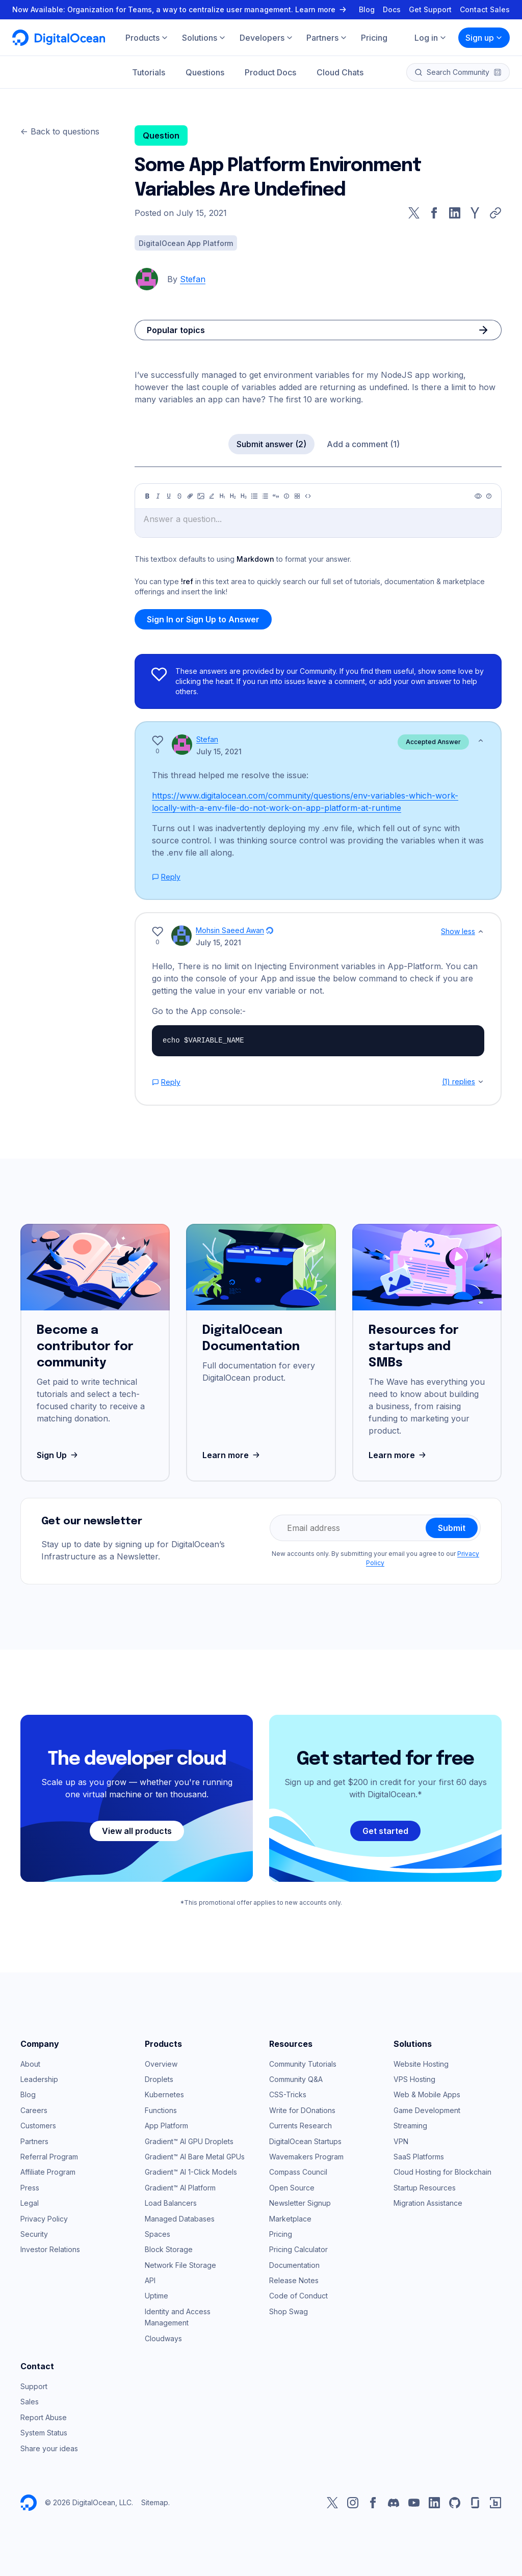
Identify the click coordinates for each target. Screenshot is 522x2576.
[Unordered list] (254, 496)
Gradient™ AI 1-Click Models (191, 2172)
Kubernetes (164, 2094)
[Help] (489, 496)
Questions (205, 72)
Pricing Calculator (298, 2249)
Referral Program (49, 2156)
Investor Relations (50, 2249)
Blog (367, 9)
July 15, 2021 (219, 751)
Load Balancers (171, 2203)
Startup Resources (425, 2187)
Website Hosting (421, 2064)
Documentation (294, 2265)
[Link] (190, 496)
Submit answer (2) (271, 444)
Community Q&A (296, 2079)
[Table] (297, 496)
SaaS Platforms (419, 2156)
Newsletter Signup (300, 2203)
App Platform (166, 2125)
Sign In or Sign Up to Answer (203, 619)
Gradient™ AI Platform (180, 2187)
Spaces (157, 2234)
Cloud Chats (340, 72)
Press (29, 2187)
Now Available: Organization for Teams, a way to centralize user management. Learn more (180, 9)
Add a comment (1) (363, 444)
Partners (34, 2141)
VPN (401, 2141)
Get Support (430, 9)
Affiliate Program (47, 2172)
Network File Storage (180, 2265)
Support (33, 2386)
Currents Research (300, 2125)
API (150, 2280)
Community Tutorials (302, 2064)
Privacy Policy (44, 2218)
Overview (161, 2064)
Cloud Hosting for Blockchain (442, 2172)
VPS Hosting (414, 2079)
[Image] (201, 496)
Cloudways (163, 2338)
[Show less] (480, 740)
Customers (38, 2125)
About (30, 2064)
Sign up (484, 38)
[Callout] (286, 496)
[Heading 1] (222, 496)
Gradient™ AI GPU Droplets (189, 2141)
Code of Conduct (298, 2295)
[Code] (308, 496)
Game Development (427, 2110)
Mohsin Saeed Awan (230, 930)
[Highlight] (211, 496)
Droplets (159, 2079)
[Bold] (147, 496)
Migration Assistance (428, 2203)
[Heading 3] (244, 496)
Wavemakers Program (306, 2156)
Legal (29, 2203)
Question (161, 135)
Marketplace (290, 2218)
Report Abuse (43, 2417)
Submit (451, 1528)
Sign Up (58, 1455)
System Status (43, 2432)
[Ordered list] (265, 496)
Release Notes (294, 2280)
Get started (385, 1831)
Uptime (156, 2295)
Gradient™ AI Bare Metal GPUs (195, 2156)
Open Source (292, 2187)
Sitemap (154, 2502)
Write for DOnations (302, 2110)
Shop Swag (288, 2311)
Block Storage (169, 2249)
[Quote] (276, 496)
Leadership (39, 2079)
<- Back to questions (59, 131)
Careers (33, 2110)
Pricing (280, 2234)
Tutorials (148, 72)
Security (34, 2234)
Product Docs (270, 72)
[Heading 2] (233, 496)
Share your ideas (49, 2448)
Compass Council (298, 2172)
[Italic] (158, 496)
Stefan (192, 279)
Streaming (410, 2125)
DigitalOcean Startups (305, 2141)
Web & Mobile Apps (427, 2094)
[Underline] (169, 496)
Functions (161, 2110)
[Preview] (478, 496)
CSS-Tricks (287, 2094)
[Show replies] (480, 1081)
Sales (29, 2401)
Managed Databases (180, 2218)
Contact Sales (485, 9)
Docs (392, 9)
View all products (137, 1831)
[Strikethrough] (179, 496)
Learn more (232, 1455)
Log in (430, 38)
